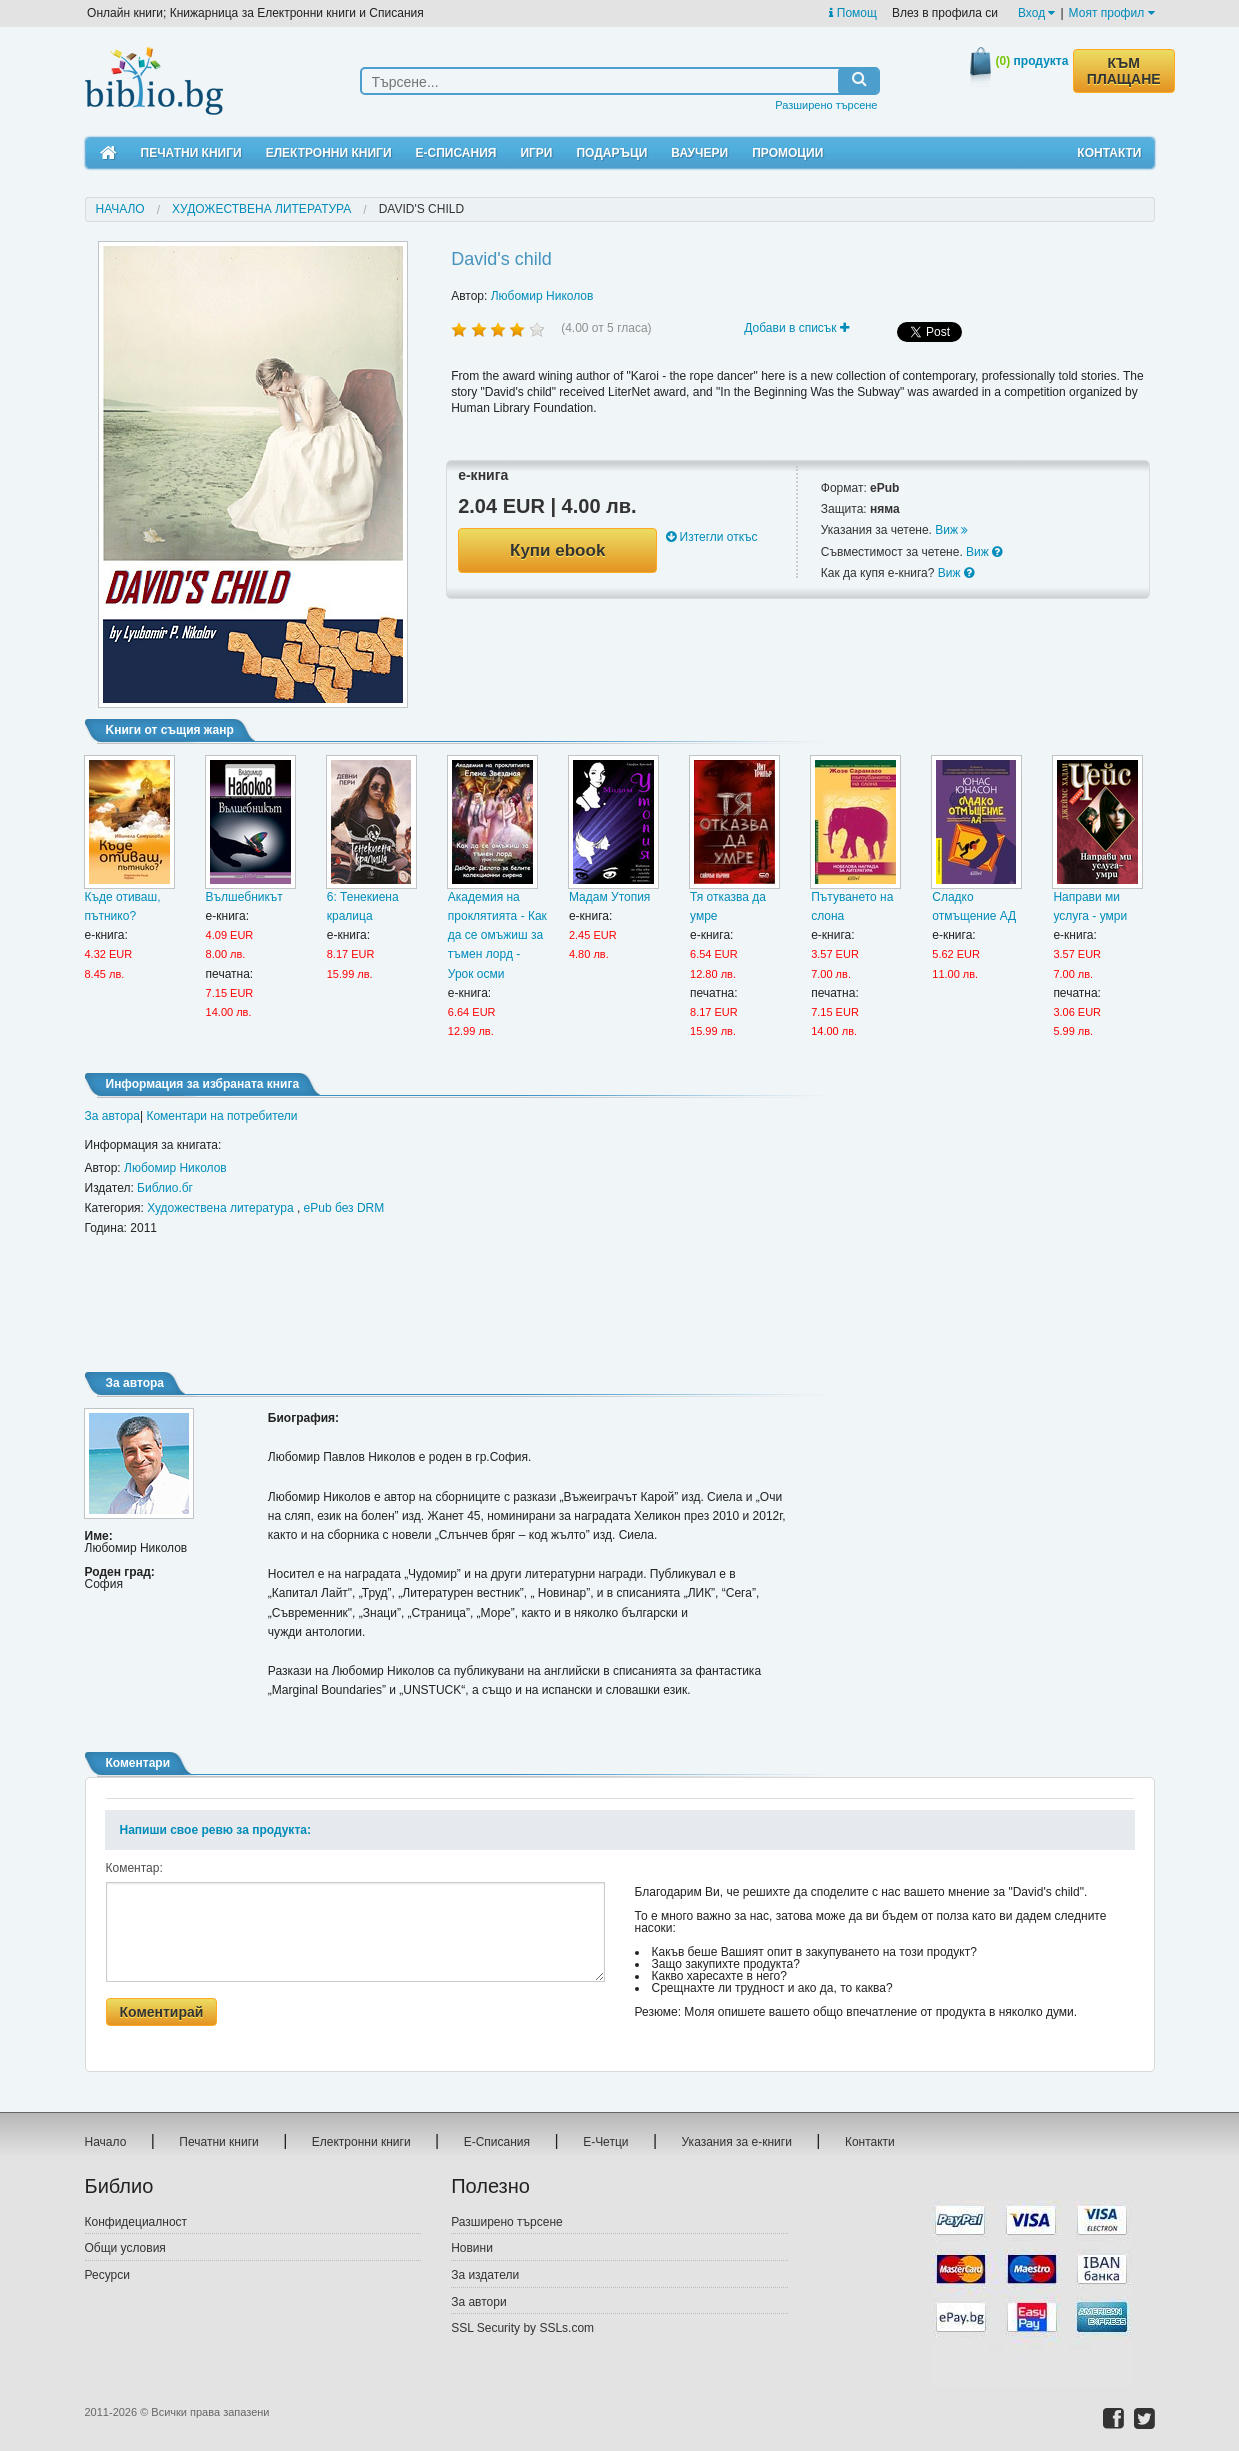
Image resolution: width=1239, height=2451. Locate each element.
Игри (536, 153)
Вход (1036, 13)
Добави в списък (796, 328)
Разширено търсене (826, 105)
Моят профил (1112, 13)
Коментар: (134, 1868)
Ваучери (699, 153)
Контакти (1109, 153)
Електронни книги (329, 153)
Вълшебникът (244, 897)
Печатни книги (191, 153)
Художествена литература (261, 209)
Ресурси (107, 2275)
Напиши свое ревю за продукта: (215, 1830)
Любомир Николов (542, 296)
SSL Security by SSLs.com (522, 2328)
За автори (478, 2302)
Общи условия (125, 2248)
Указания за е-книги (737, 2142)
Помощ (852, 13)
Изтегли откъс (711, 537)
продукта (1032, 61)
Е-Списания (456, 153)
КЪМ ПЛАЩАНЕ (1124, 71)
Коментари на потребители (221, 1116)
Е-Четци (605, 2142)
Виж (951, 530)
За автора (112, 1116)
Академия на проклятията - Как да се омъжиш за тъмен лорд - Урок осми (497, 935)
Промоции (787, 153)
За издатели (485, 2275)
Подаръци (611, 153)
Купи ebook (557, 550)
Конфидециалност (136, 2222)
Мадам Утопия (609, 897)
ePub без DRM (344, 1208)
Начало (120, 209)
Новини (472, 2248)
